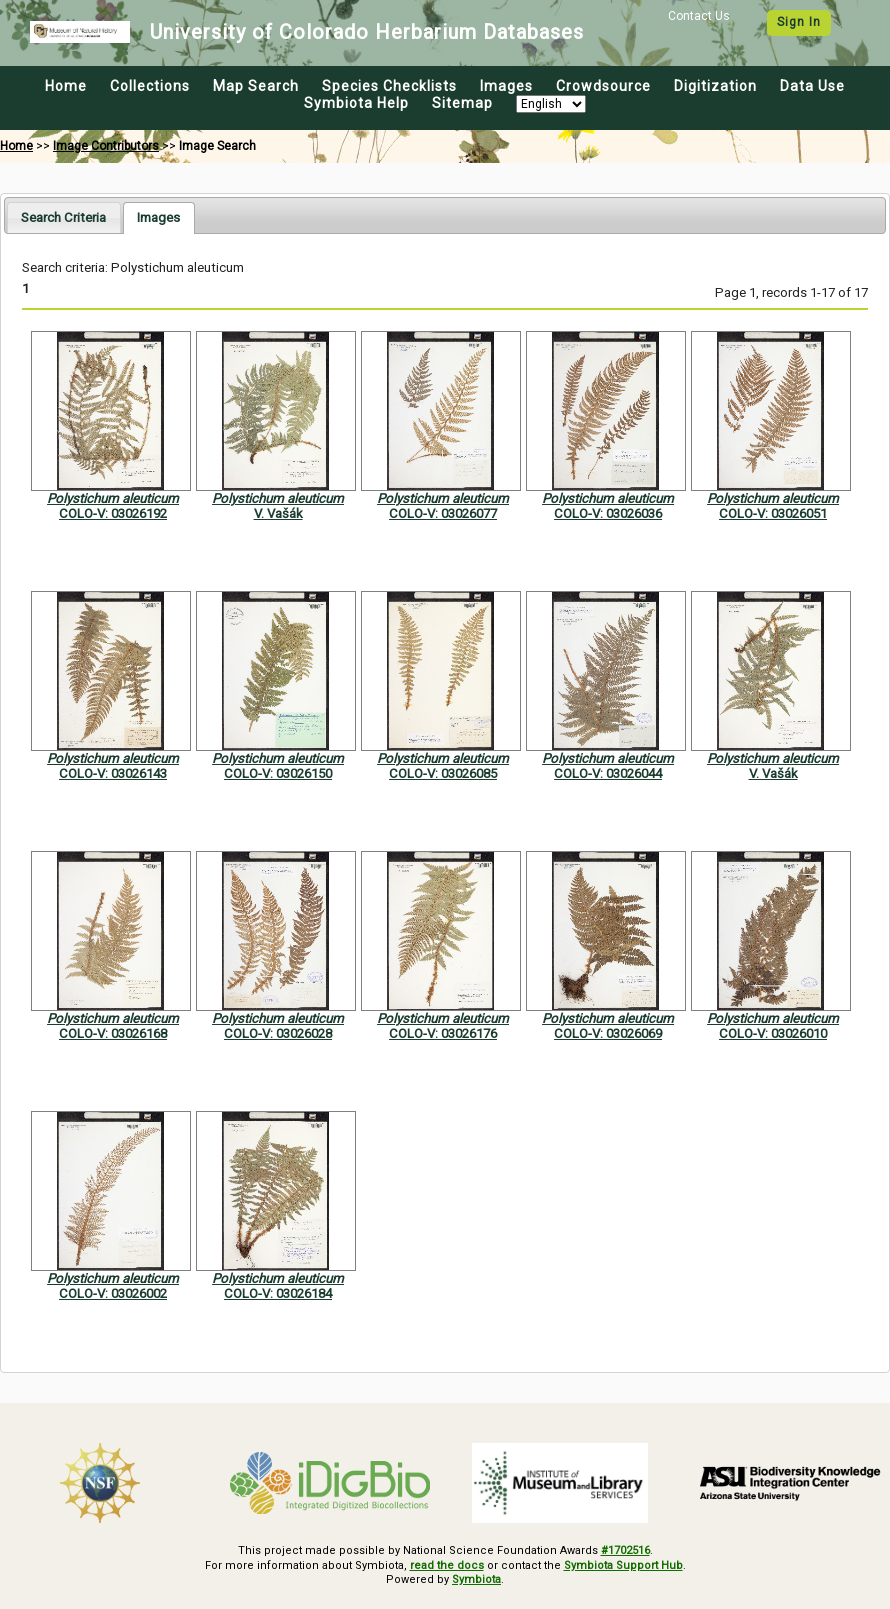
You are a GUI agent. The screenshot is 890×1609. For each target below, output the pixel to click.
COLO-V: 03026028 (278, 1033)
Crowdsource (603, 86)
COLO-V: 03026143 (113, 773)
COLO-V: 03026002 (113, 1293)
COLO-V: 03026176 (443, 1033)
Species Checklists (389, 86)
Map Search (256, 86)
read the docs (447, 1565)
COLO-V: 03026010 (773, 1033)
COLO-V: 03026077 (443, 513)
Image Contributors (106, 146)
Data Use (812, 86)
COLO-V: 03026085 (443, 773)
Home (66, 86)
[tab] (63, 217)
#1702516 (625, 1550)
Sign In (799, 22)
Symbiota (476, 1579)
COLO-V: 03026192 (113, 513)
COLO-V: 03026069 (608, 1033)
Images (506, 86)
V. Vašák (278, 513)
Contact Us (699, 16)
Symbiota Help (356, 103)
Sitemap (462, 103)
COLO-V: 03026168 (113, 1033)
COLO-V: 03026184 (278, 1293)
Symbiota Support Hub (623, 1565)
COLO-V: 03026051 (773, 513)
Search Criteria (63, 217)
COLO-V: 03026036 (608, 513)
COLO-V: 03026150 (278, 773)
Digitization (715, 86)
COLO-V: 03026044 (608, 773)
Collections (150, 86)
